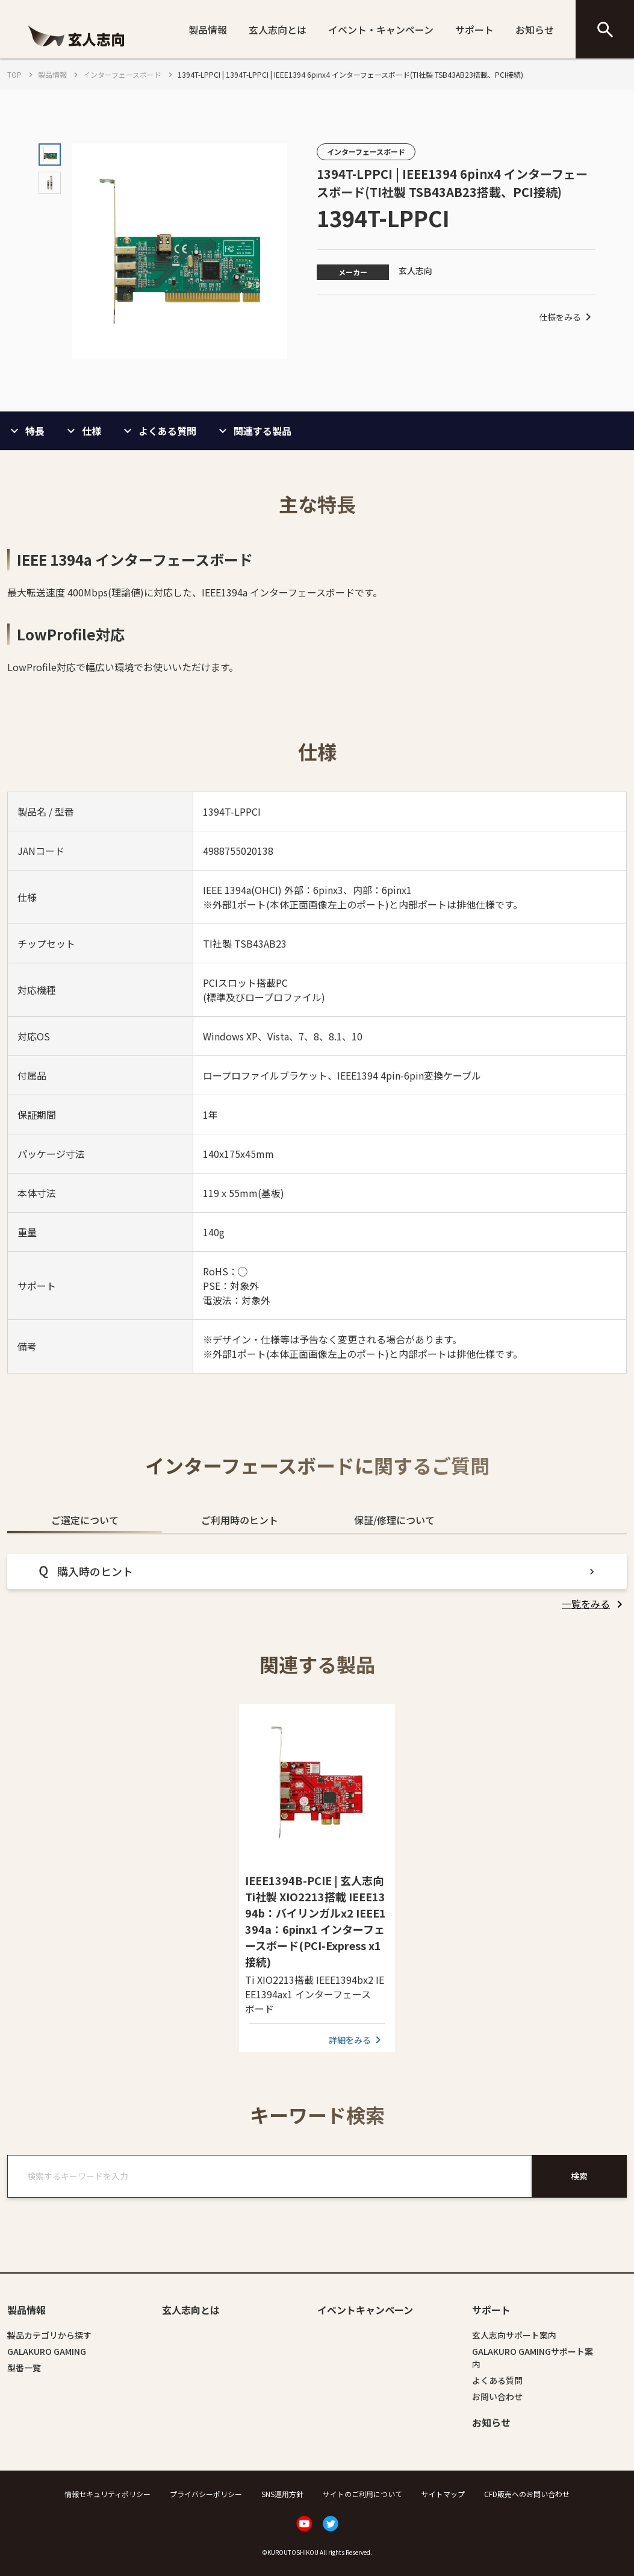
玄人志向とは (277, 29)
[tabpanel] (317, 1582)
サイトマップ (443, 2494)
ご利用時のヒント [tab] (239, 1520)
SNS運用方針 (282, 2494)
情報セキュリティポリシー (107, 2494)
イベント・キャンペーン (381, 29)
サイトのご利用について (362, 2494)
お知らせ (534, 29)
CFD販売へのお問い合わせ (527, 2494)
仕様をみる (567, 317)
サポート (474, 29)
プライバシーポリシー (206, 2494)
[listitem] (594, 1603)
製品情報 (207, 29)
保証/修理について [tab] (394, 1520)
